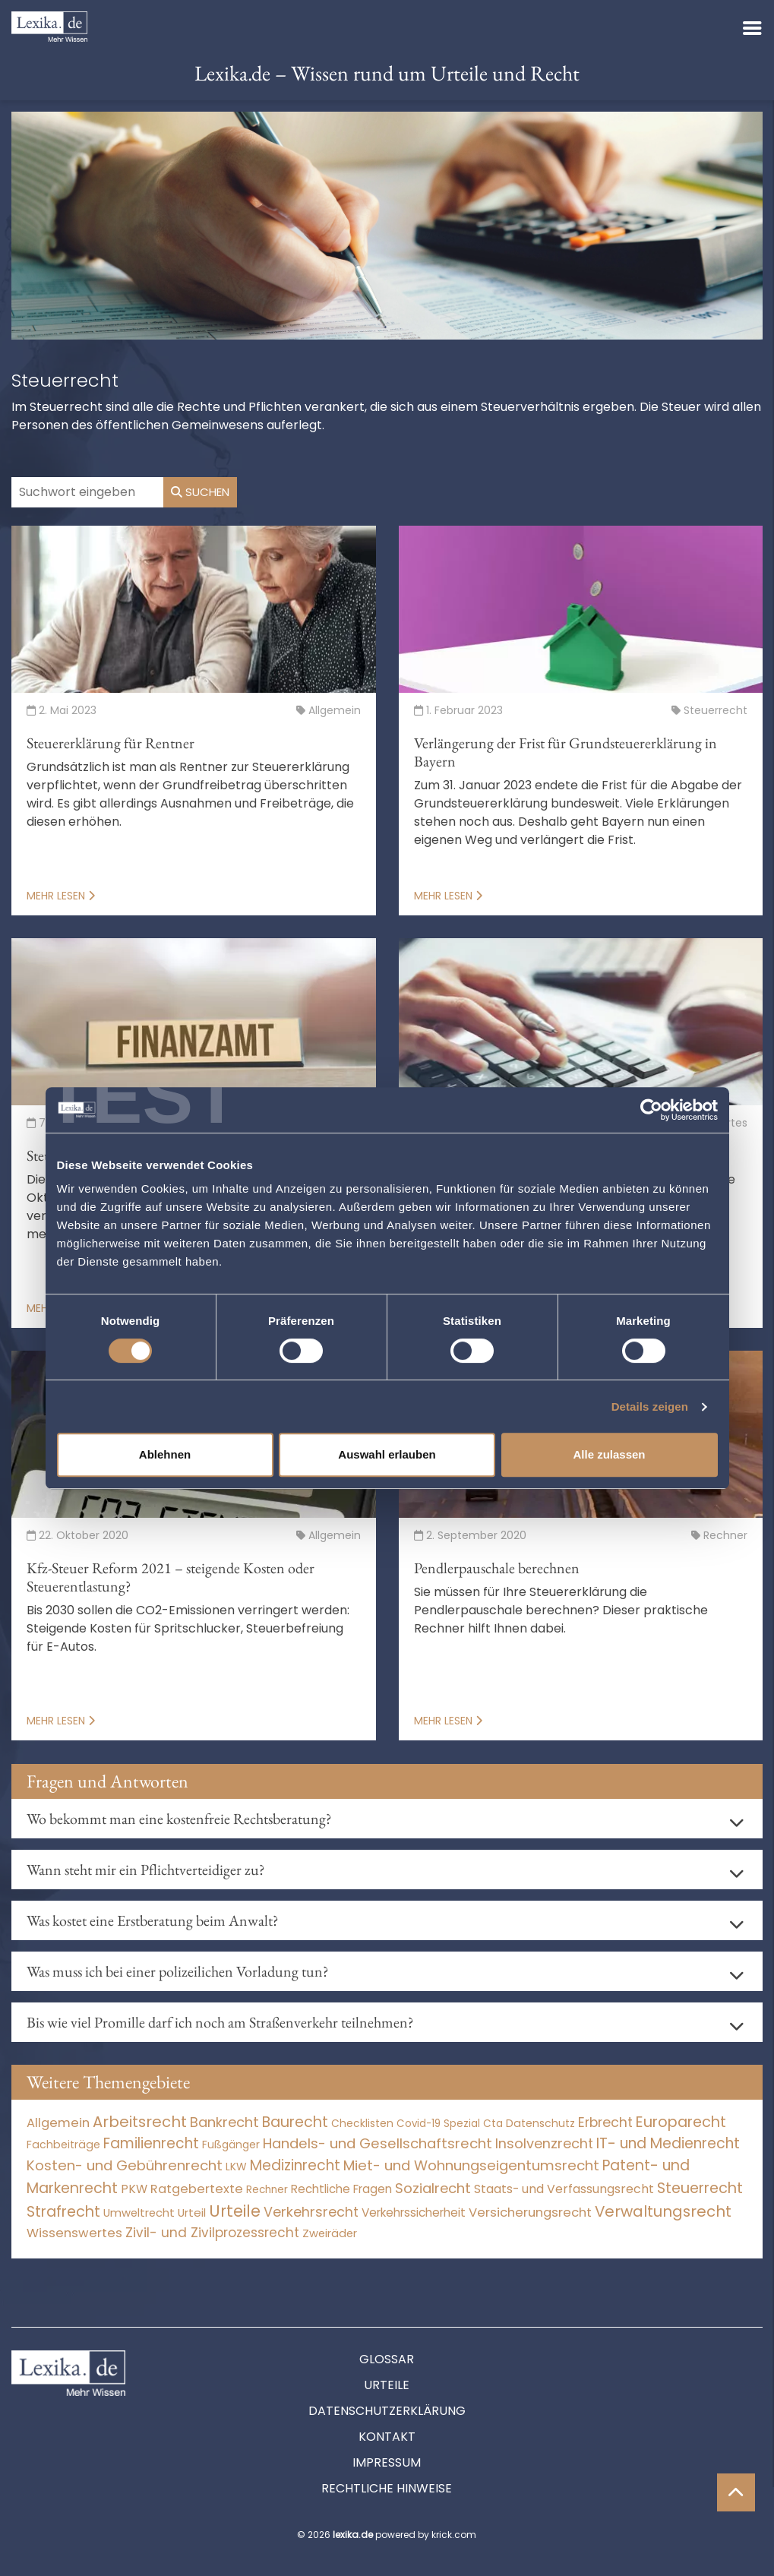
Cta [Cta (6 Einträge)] (493, 2123)
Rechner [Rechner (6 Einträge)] (267, 2189)
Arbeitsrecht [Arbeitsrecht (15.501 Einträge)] (140, 2121)
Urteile (386, 2385)
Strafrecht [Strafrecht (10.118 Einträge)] (63, 2211)
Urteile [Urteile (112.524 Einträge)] (235, 2211)
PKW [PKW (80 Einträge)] (134, 2189)
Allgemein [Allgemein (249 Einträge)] (58, 2123)
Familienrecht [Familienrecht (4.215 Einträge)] (151, 2143)
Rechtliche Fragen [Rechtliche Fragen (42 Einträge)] (341, 2189)
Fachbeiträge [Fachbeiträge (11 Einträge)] (63, 2144)
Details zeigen (649, 1406)
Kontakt (387, 2436)
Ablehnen (165, 1454)
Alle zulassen (609, 1454)
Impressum (386, 2462)
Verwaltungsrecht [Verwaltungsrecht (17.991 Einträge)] (663, 2211)
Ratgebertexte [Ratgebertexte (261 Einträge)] (196, 2189)
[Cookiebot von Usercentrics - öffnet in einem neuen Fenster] (651, 1109)
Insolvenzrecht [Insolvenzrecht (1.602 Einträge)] (544, 2143)
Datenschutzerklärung (387, 2411)
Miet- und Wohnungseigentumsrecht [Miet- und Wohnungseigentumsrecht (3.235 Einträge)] (471, 2165)
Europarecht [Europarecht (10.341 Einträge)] (681, 2122)
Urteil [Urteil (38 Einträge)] (192, 2212)
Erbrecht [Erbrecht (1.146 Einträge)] (605, 2122)
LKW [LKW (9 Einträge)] (236, 2166)
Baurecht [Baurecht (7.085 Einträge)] (295, 2122)
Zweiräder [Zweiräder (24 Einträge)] (329, 2233)
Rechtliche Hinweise (386, 2488)
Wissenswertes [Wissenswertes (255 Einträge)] (74, 2233)
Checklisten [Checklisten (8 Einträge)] (362, 2123)
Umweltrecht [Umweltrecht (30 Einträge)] (139, 2212)
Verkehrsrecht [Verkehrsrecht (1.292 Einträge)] (311, 2211)
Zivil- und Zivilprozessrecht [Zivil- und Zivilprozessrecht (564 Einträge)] (212, 2233)
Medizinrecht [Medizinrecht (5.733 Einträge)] (295, 2165)
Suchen (200, 492)
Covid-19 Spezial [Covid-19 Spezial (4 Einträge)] (438, 2123)
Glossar (386, 2359)
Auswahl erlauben (386, 1454)
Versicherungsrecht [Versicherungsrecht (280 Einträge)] (530, 2212)
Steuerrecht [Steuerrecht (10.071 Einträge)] (700, 2188)
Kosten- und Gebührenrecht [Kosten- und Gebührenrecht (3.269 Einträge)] (125, 2165)
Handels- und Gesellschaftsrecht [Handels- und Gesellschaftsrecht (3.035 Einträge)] (377, 2143)
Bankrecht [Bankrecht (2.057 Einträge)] (224, 2122)
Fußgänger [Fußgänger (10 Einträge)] (231, 2144)
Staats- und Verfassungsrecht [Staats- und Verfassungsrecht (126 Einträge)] (564, 2189)
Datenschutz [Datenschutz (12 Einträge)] (540, 2123)
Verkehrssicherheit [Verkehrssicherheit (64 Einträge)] (414, 2212)
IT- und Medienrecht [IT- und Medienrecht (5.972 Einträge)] (668, 2143)
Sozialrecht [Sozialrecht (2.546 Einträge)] (433, 2188)
